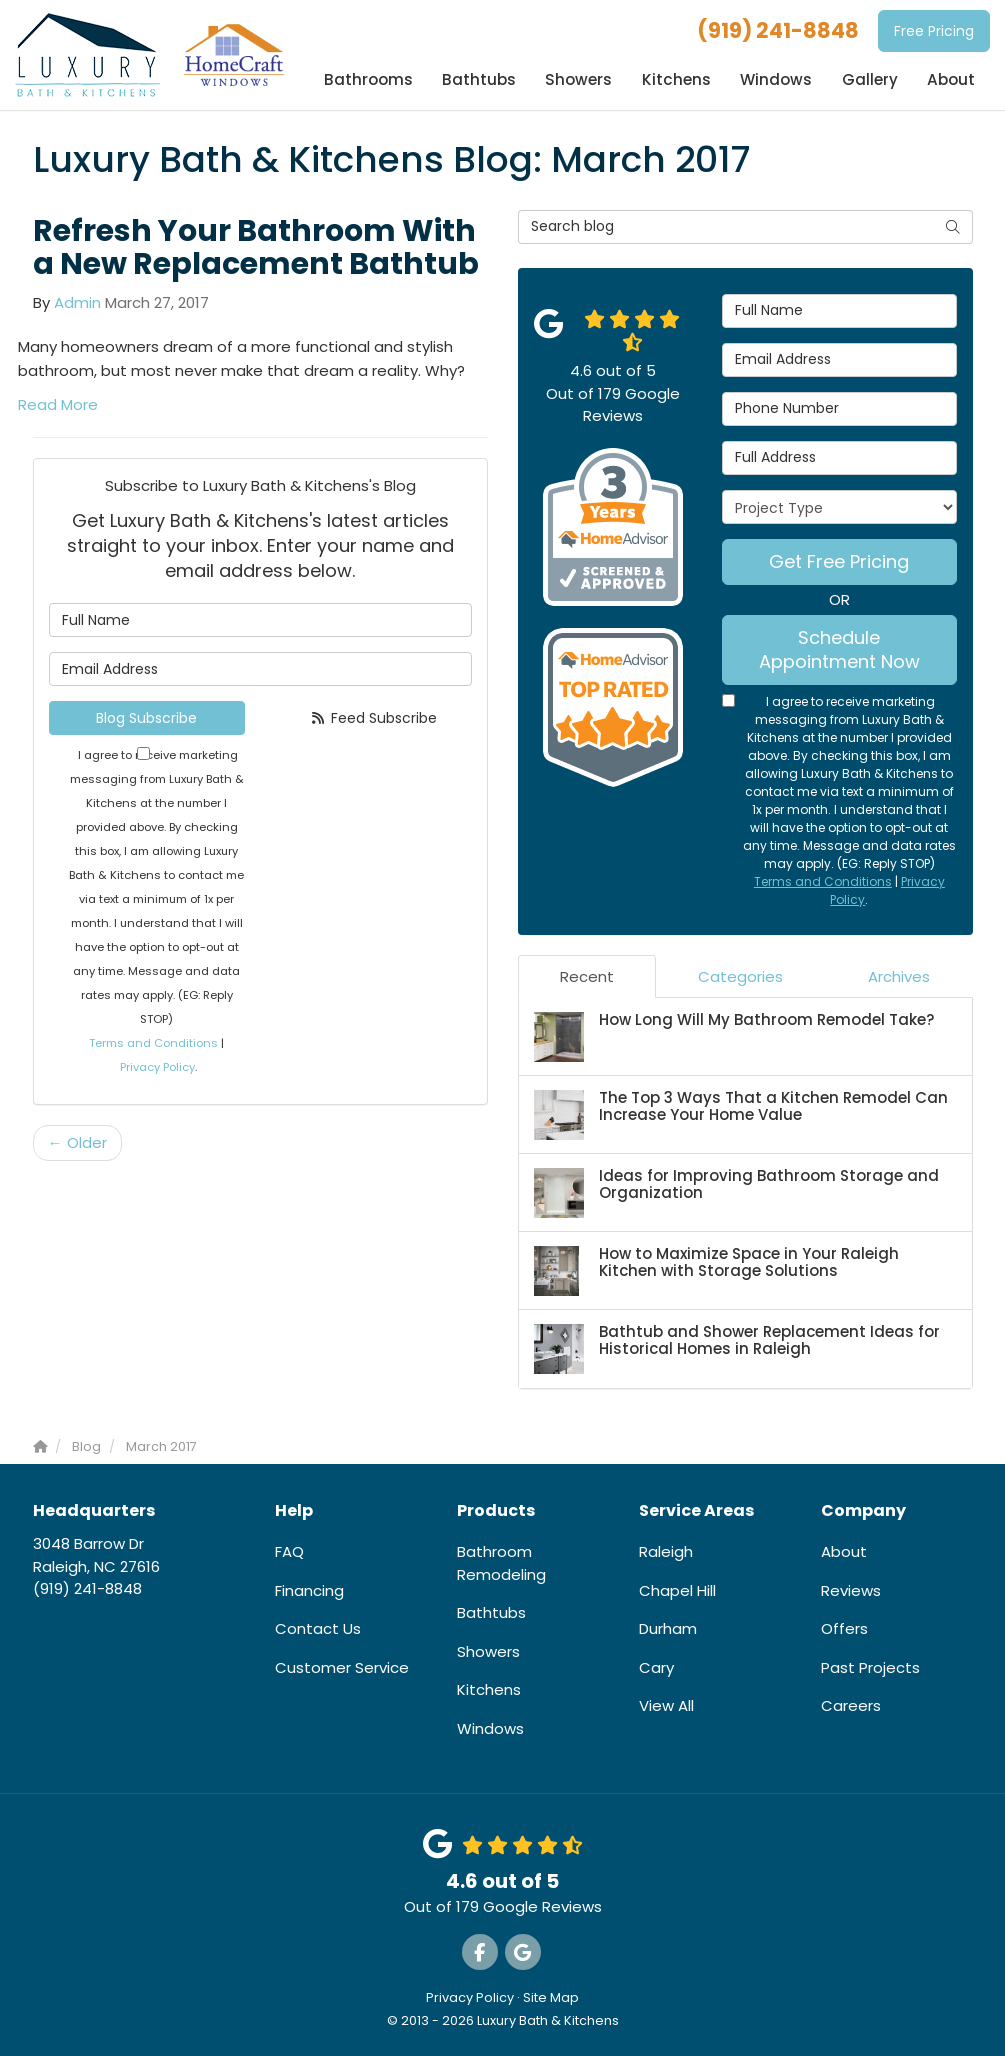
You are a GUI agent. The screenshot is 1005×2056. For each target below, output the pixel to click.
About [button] (951, 79)
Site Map (551, 1997)
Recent (587, 976)
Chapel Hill (677, 1590)
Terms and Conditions (153, 1043)
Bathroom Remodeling (501, 1563)
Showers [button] (581, 79)
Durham (668, 1628)
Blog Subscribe (146, 718)
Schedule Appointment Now (839, 649)
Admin (77, 302)
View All (666, 1705)
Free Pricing (934, 31)
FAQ (289, 1551)
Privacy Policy (157, 1067)
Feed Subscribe (374, 718)
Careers (851, 1705)
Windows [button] (776, 79)
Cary (656, 1667)
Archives (899, 976)
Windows (490, 1728)
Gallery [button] (870, 79)
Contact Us (318, 1628)
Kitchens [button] (677, 79)
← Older (77, 1142)
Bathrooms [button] (372, 79)
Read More (58, 404)
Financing (309, 1590)
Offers (844, 1628)
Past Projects (870, 1667)
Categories (740, 976)
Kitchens (489, 1689)
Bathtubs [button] (482, 79)
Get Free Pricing (839, 561)
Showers (488, 1651)
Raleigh (666, 1551)
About (844, 1551)
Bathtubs (491, 1612)
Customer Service (342, 1667)
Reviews (851, 1590)
